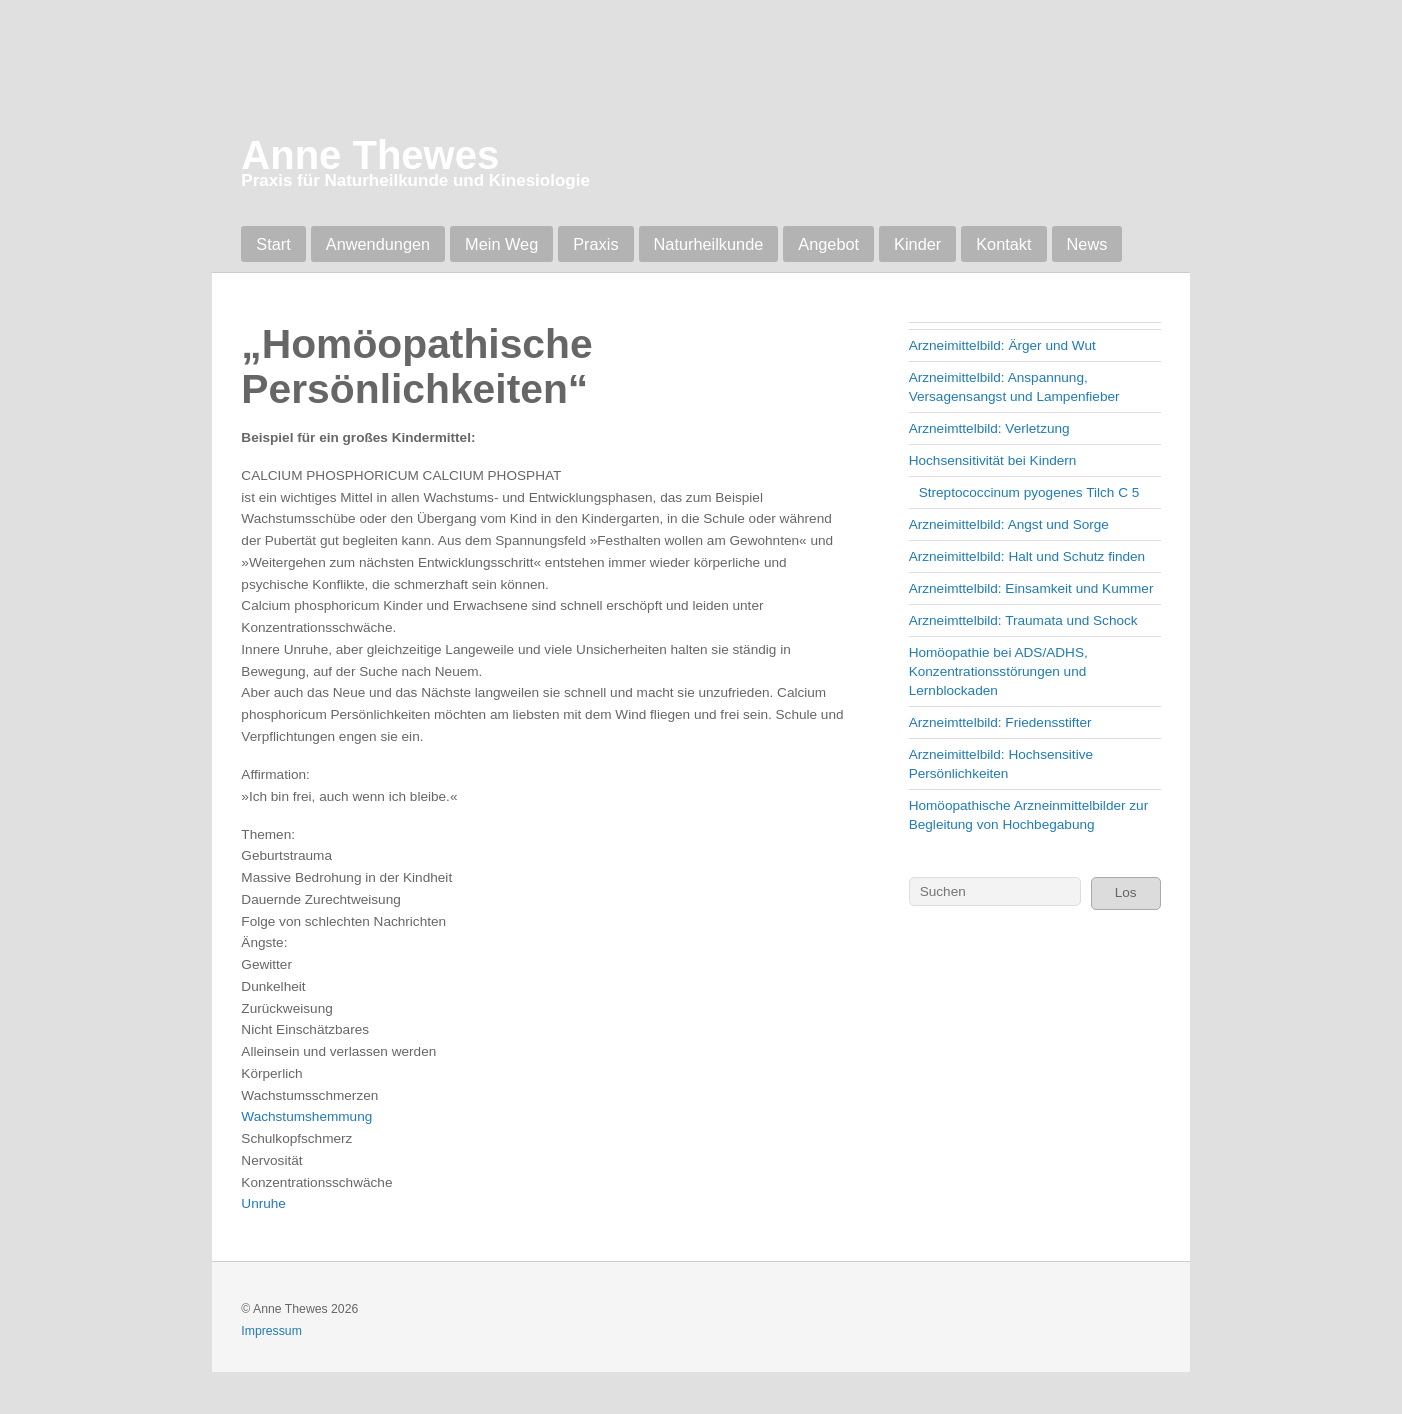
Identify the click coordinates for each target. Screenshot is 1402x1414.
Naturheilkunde (709, 244)
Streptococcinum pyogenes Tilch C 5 (1029, 492)
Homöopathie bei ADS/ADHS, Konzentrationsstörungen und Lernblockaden (998, 671)
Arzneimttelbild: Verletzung (989, 428)
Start (273, 244)
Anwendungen (378, 244)
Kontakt (1003, 244)
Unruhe (263, 1203)
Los (1126, 892)
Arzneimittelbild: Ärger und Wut (1002, 345)
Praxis (595, 244)
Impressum (271, 1331)
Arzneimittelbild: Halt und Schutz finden (1027, 556)
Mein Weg (501, 244)
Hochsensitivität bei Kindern (993, 460)
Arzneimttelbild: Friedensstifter (1000, 722)
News (1087, 244)
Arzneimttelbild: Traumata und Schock (1023, 620)
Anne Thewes (370, 155)
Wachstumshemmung (306, 1116)
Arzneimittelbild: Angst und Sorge (1009, 524)
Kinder (917, 244)
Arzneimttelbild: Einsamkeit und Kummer (1031, 588)
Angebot (828, 244)
